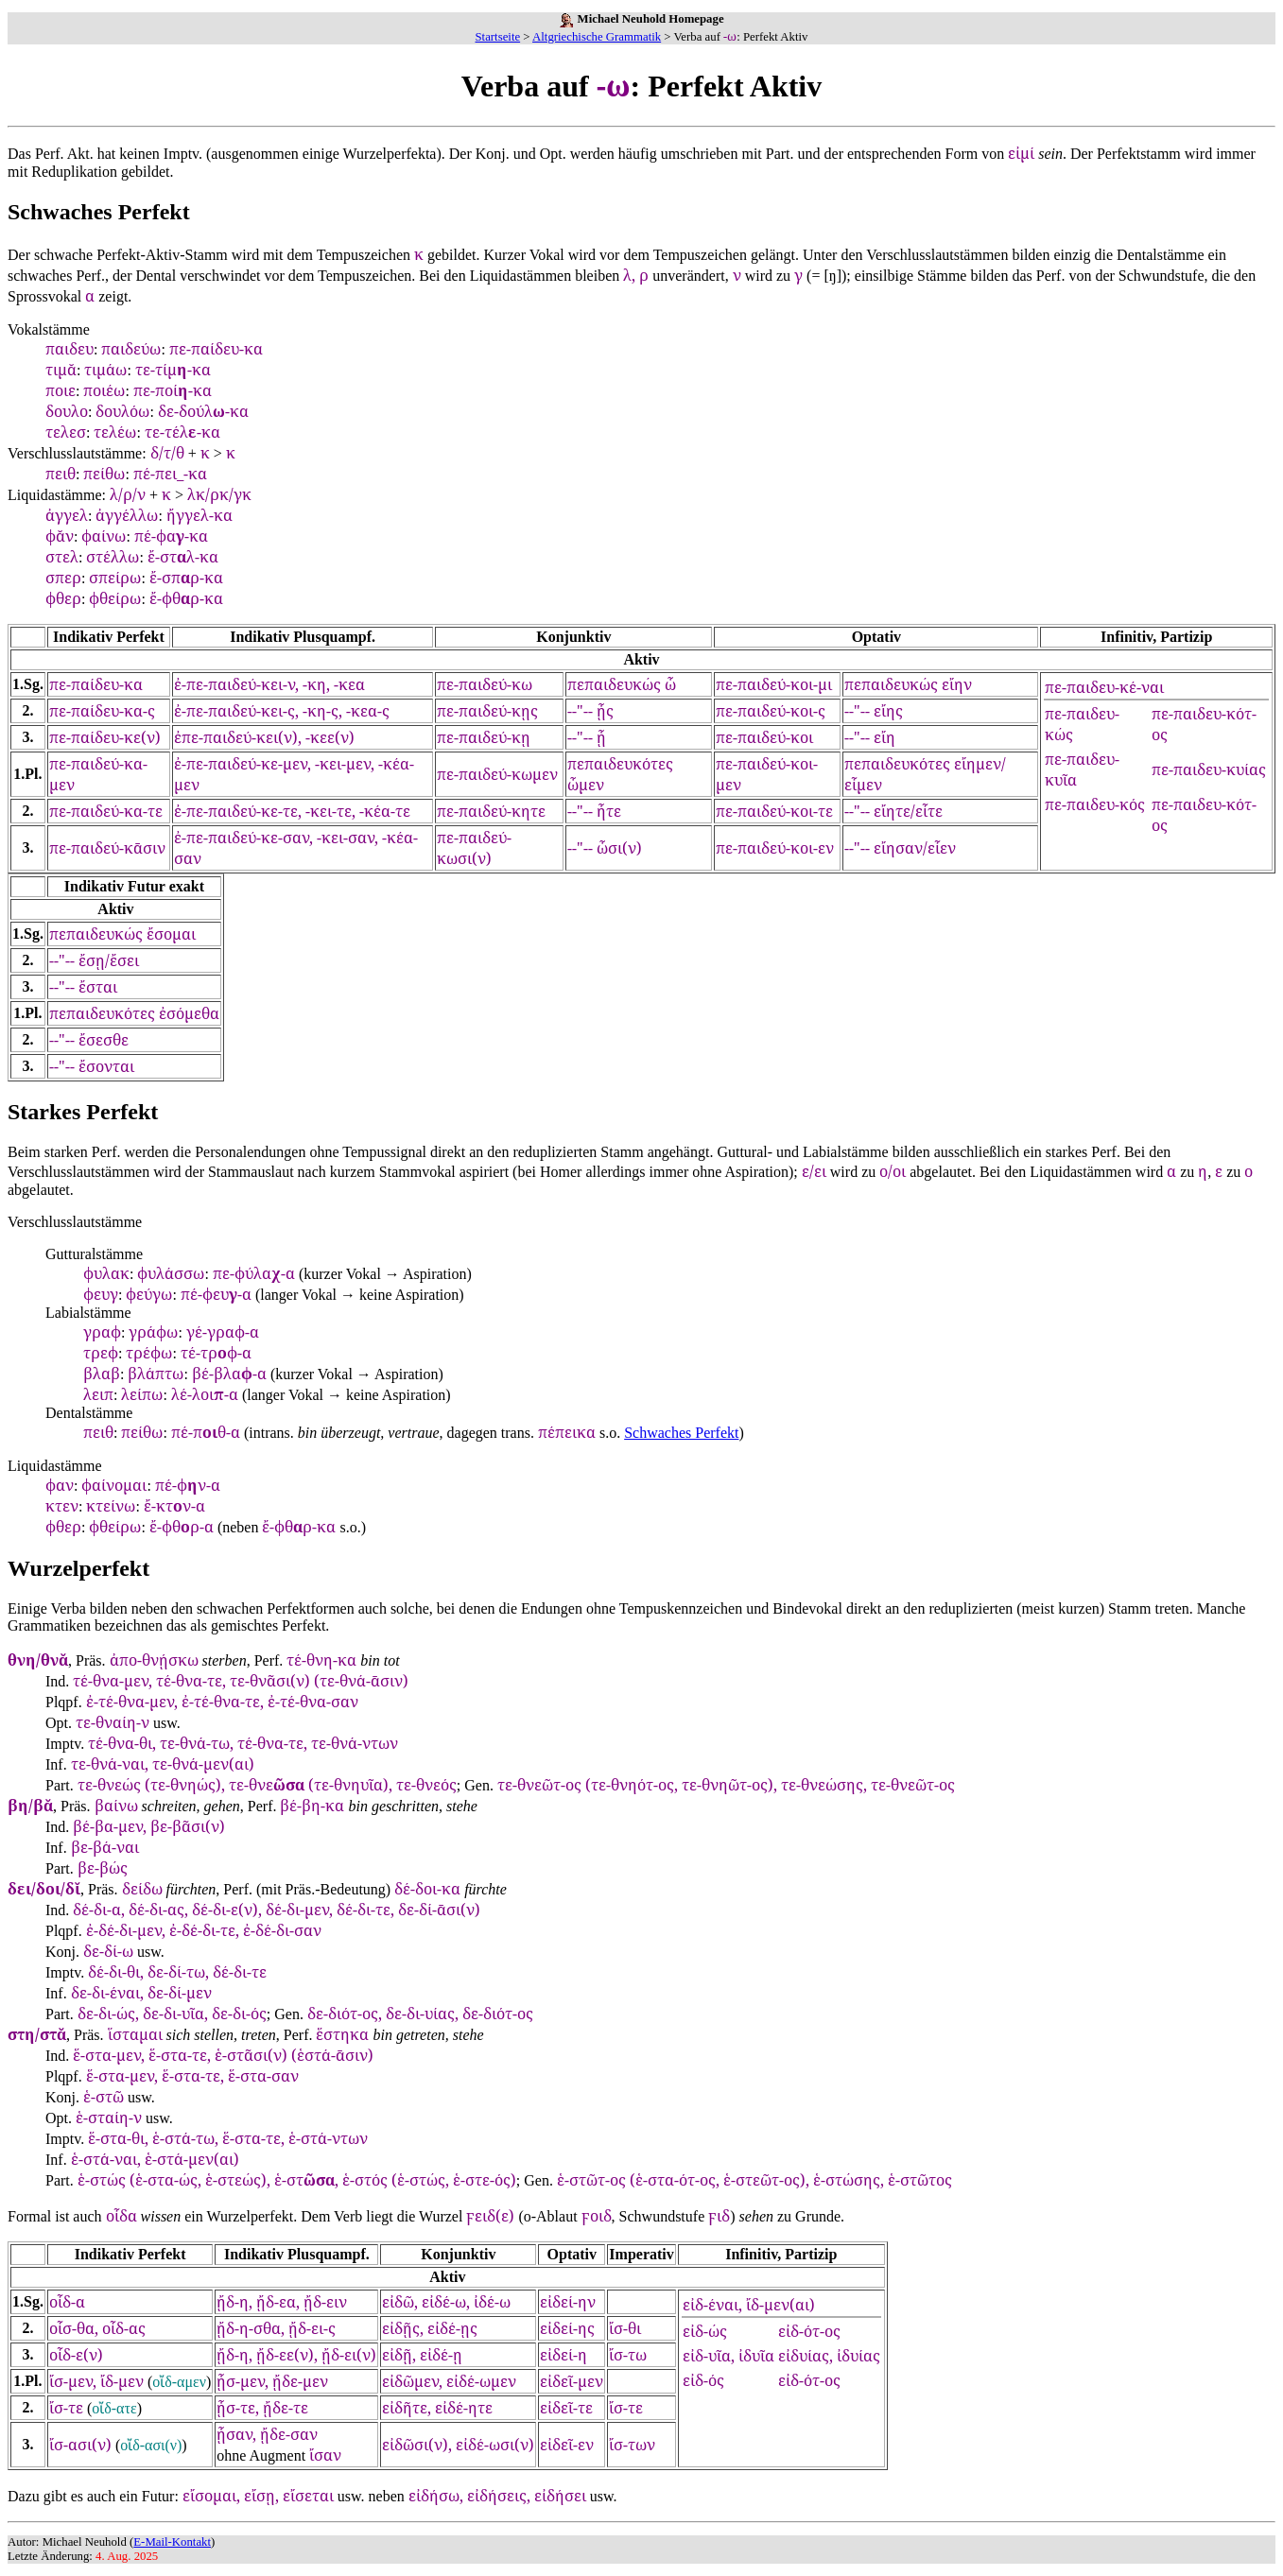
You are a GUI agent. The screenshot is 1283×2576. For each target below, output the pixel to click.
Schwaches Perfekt (681, 1433)
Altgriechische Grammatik (596, 36)
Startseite (498, 36)
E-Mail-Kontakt (172, 2542)
